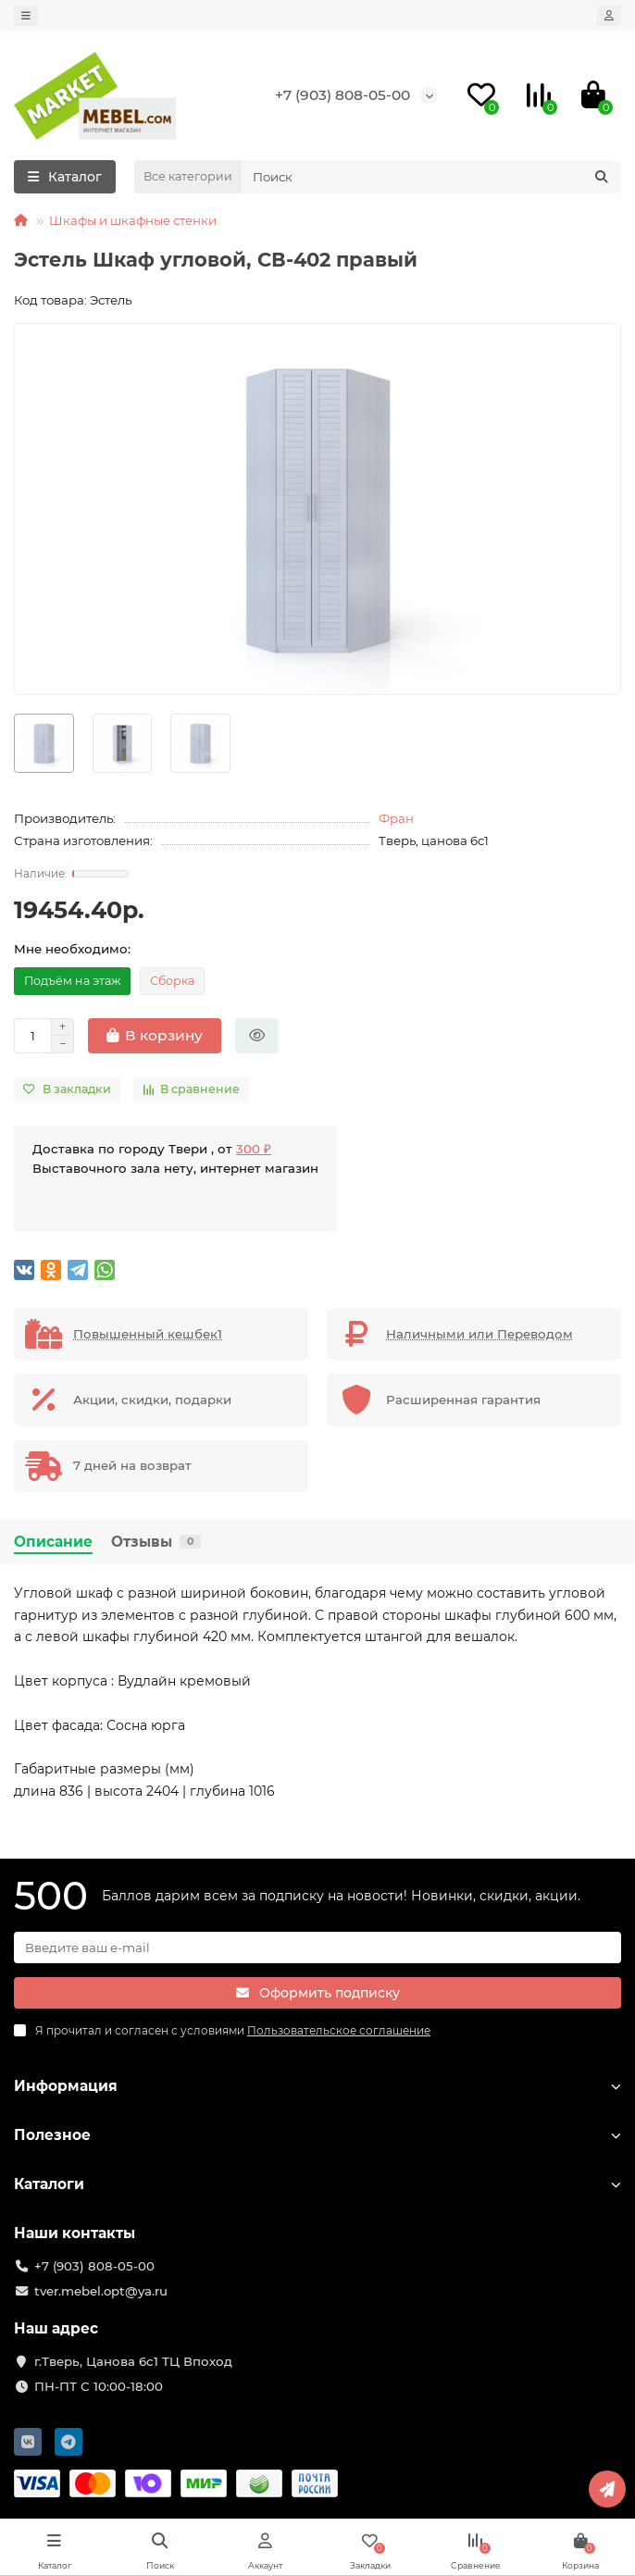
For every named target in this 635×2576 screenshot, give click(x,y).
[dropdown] (26, 16)
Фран (396, 818)
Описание (53, 1541)
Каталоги (317, 2184)
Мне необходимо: (72, 948)
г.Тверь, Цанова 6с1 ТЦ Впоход (133, 2361)
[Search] (431, 176)
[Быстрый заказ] (257, 1035)
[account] (609, 16)
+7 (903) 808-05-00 (342, 95)
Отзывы (156, 1541)
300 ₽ (253, 1148)
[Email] (317, 1947)
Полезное (317, 2135)
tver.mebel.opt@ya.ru (101, 2291)
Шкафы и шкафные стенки (133, 220)
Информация (317, 2086)
